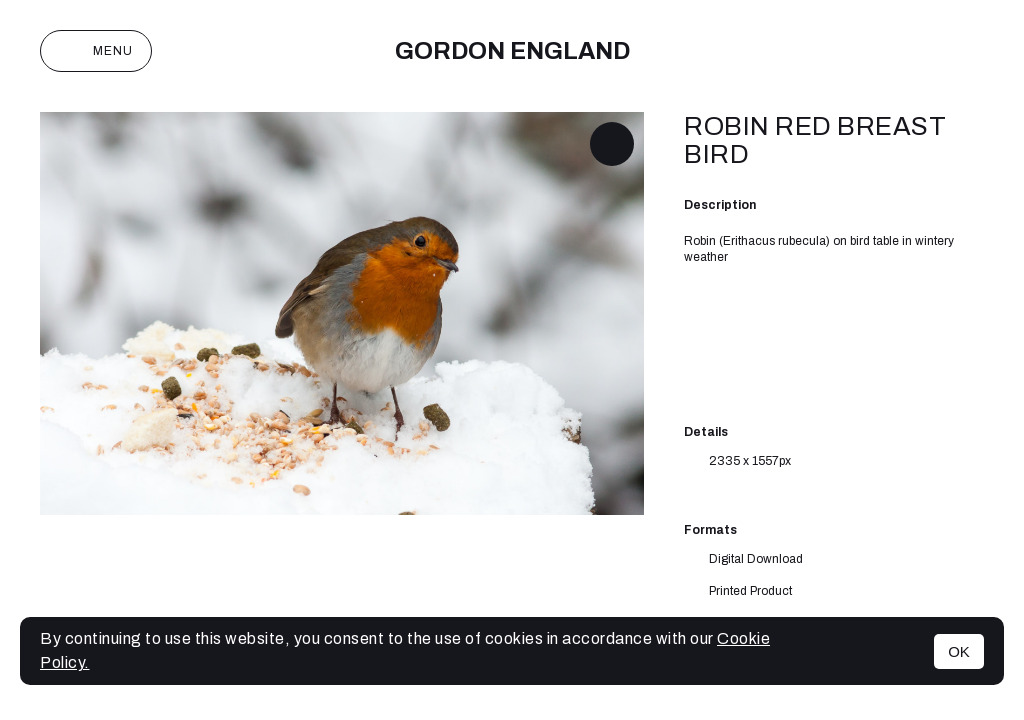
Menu (96, 51)
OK (959, 651)
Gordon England (512, 51)
